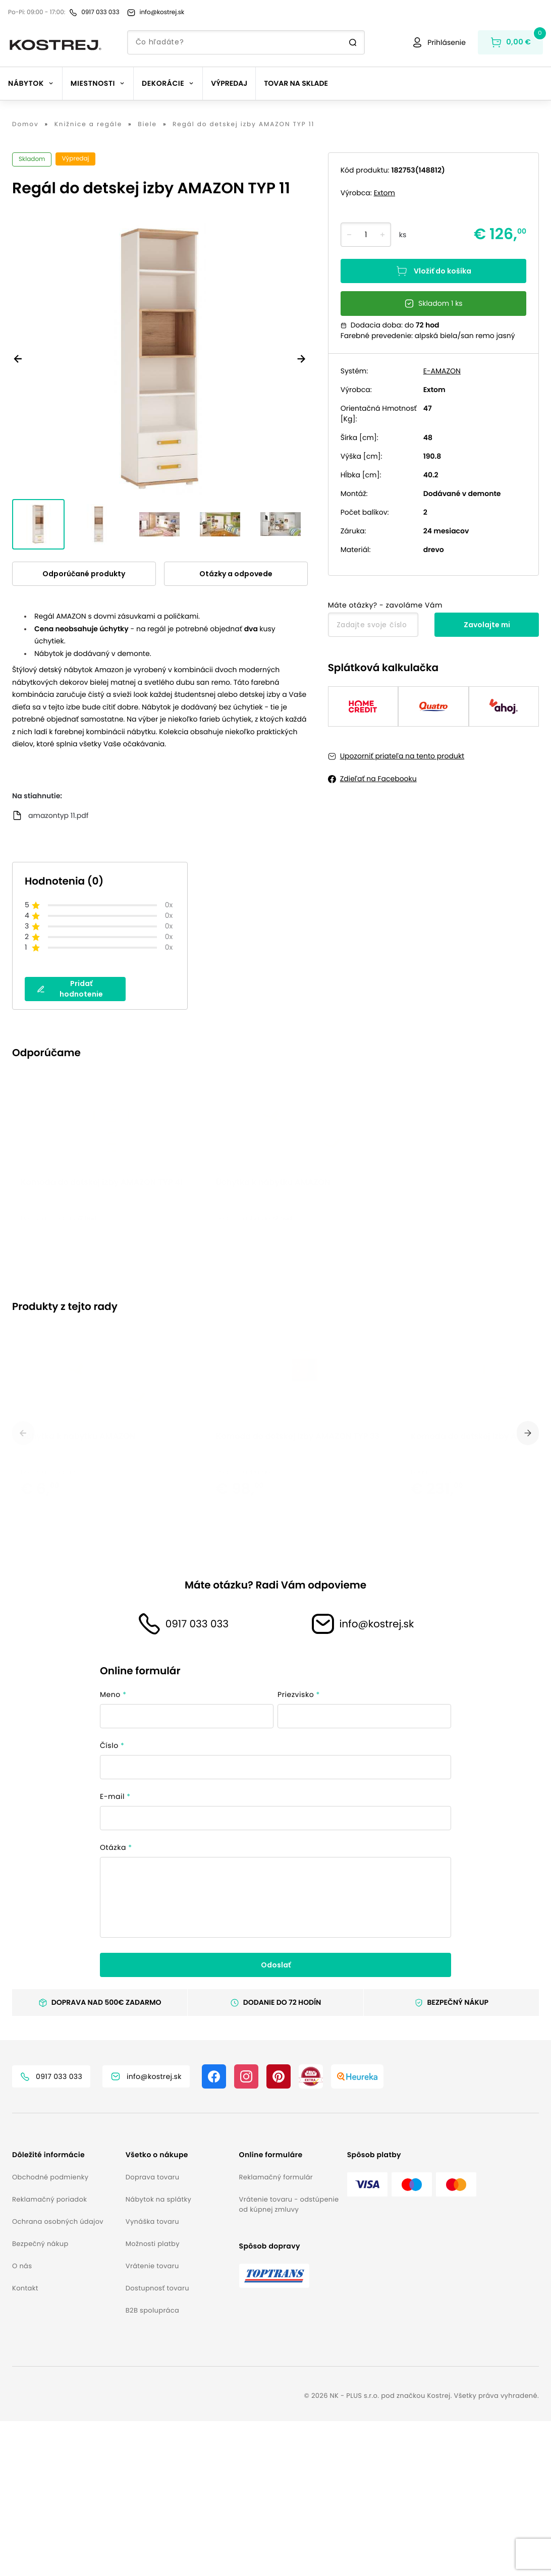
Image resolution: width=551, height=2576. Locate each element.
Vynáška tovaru (152, 2376)
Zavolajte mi (487, 625)
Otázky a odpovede (235, 574)
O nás (22, 2421)
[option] (109, 1209)
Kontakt (25, 2443)
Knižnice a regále (88, 125)
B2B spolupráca (152, 2465)
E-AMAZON (442, 371)
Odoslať (276, 2120)
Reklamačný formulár (276, 2332)
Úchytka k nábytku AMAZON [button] (273, 1284)
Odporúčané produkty (83, 574)
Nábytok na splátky (158, 2354)
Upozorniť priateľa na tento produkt (402, 756)
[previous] (23, 1545)
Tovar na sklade (296, 83)
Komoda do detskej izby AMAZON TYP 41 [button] (102, 1284)
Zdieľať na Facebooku (378, 779)
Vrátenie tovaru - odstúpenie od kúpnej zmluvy (289, 2359)
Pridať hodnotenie (70, 988)
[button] (65, 2310)
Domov (25, 125)
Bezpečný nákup (40, 2398)
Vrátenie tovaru (152, 2421)
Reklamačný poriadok (49, 2354)
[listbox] (275, 1209)
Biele (147, 125)
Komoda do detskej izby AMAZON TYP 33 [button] (298, 1615)
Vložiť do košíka (433, 271)
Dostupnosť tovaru (157, 2443)
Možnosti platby (153, 2398)
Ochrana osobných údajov (57, 2376)
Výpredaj (229, 83)
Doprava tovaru (153, 2332)
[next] (528, 1545)
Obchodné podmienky (50, 2332)
